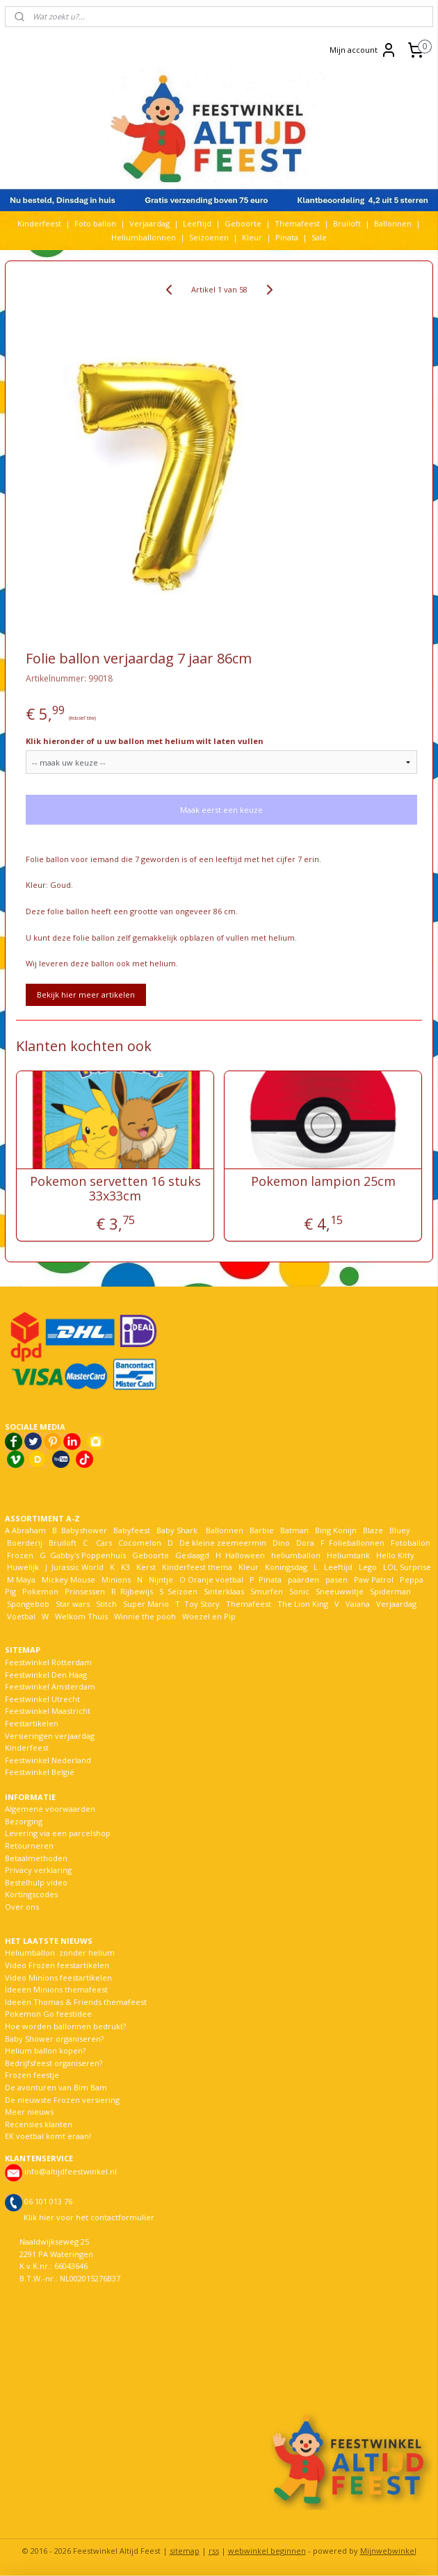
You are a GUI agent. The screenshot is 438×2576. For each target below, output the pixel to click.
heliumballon (296, 1555)
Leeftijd (197, 223)
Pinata (286, 237)
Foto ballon (95, 223)
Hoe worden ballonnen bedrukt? (65, 2026)
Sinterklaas (224, 1591)
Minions (115, 1579)
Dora (304, 1542)
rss (214, 2550)
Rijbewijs (136, 1591)
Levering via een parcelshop (58, 1833)
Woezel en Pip (209, 1616)
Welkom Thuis (81, 1616)
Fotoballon (410, 1542)
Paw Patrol (373, 1579)
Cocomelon (139, 1542)
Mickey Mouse (68, 1579)
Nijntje (160, 1579)
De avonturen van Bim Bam (56, 2087)
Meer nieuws (29, 2111)
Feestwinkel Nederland (48, 1760)
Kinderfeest (39, 223)
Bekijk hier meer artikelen (86, 994)
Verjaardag (149, 223)
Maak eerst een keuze (221, 809)
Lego (366, 1567)
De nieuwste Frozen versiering (62, 2100)
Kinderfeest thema (197, 1567)
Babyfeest (131, 1530)
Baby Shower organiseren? (54, 2038)
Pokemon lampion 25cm (323, 1181)
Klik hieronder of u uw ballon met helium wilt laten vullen (144, 741)
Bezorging (23, 1821)
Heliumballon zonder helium (60, 1952)
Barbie (262, 1530)
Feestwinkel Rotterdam (48, 1662)
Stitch (106, 1604)
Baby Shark (176, 1530)
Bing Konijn (336, 1530)
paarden (303, 1579)
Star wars (73, 1604)
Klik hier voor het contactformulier (89, 2217)
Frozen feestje (32, 2075)
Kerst (146, 1567)
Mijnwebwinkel (388, 2550)
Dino (281, 1542)
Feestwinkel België (39, 1772)
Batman (294, 1530)
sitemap (185, 2550)
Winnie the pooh (145, 1616)
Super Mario (146, 1604)
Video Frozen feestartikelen (57, 1965)
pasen (336, 1579)
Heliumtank (348, 1555)
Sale (319, 237)
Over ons (22, 1906)
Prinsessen (84, 1591)
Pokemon (40, 1591)
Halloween (245, 1555)
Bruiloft (347, 223)
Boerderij (24, 1542)
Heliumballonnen (143, 237)
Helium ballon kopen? (45, 2050)
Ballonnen (393, 223)
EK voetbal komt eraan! (48, 2136)
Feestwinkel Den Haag (46, 1674)
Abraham (29, 1530)
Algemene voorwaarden (50, 1808)
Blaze (372, 1530)
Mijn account (363, 50)
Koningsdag (285, 1567)
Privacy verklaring (38, 1870)
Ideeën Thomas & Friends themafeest (76, 2002)
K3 (123, 1567)
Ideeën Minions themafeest (56, 1989)
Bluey (399, 1530)
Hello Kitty (395, 1555)
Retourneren (29, 1845)
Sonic (299, 1591)
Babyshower (85, 1530)
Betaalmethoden (36, 1858)
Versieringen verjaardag (50, 1736)
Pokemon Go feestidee (48, 2013)
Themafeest (297, 223)
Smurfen (266, 1591)
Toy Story (202, 1604)
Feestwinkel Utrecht (42, 1699)
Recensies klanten (38, 2124)
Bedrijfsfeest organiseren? (53, 2063)
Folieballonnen (356, 1542)
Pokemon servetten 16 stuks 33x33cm (115, 1189)
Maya (25, 1579)
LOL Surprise (407, 1567)
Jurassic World (77, 1567)
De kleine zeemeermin (222, 1542)
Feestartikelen (31, 1723)
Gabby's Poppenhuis (87, 1555)
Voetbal (20, 1616)
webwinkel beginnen (267, 2550)
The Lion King (301, 1604)
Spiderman (390, 1591)
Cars (104, 1542)
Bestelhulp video (36, 1882)
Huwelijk (23, 1567)
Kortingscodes (31, 1894)
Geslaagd (192, 1555)
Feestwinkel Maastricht (47, 1711)
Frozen (20, 1555)
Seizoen (182, 1591)
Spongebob (28, 1604)
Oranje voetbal (215, 1579)
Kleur (252, 237)
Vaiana (358, 1604)
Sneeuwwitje (340, 1591)
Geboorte (243, 223)
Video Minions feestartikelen (58, 1977)
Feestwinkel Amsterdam (50, 1686)
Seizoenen (209, 237)
